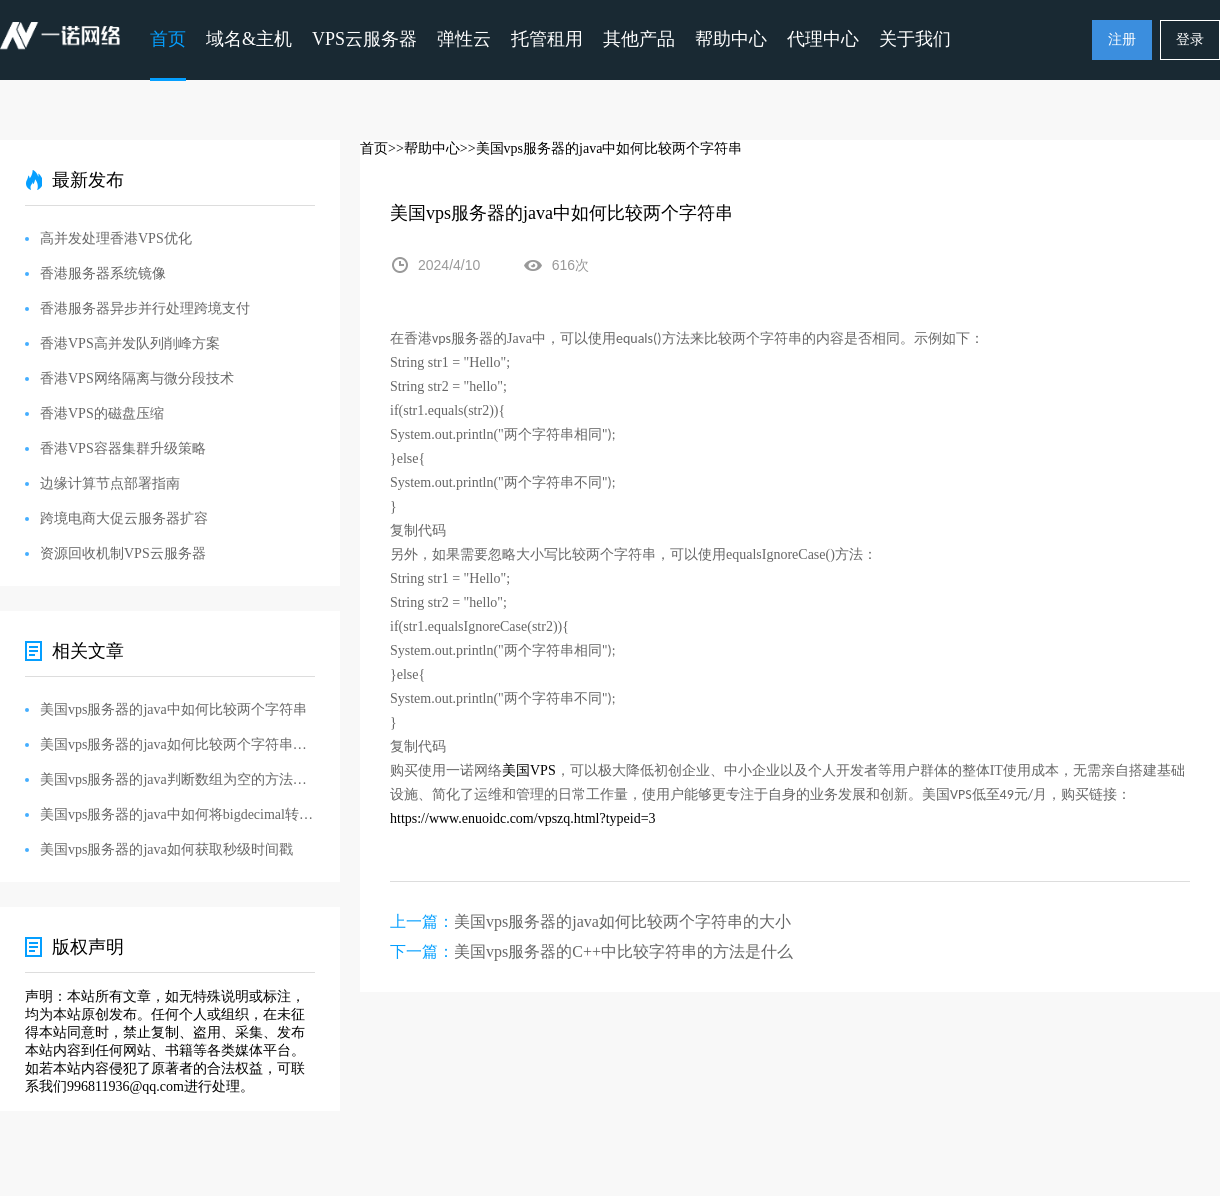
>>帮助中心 (424, 148)
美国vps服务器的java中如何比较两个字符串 (173, 709)
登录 (1190, 39)
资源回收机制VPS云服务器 (123, 553)
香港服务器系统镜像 (103, 273)
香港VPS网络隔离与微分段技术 (137, 378)
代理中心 (823, 39)
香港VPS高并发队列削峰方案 (130, 343)
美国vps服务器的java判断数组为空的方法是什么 (177, 779)
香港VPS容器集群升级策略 (123, 448)
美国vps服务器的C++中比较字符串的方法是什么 (623, 951)
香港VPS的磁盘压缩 (102, 413)
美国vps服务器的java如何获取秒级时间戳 (166, 849)
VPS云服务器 (364, 39)
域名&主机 (249, 39)
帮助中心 (731, 39)
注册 (1122, 39)
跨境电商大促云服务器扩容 (124, 518)
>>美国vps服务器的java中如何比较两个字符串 (601, 148)
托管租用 (547, 39)
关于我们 (915, 39)
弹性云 (464, 39)
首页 (168, 39)
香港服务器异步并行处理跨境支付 (145, 308)
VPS (529, 770)
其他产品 (639, 39)
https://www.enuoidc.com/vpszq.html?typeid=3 (523, 818)
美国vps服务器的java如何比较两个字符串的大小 (622, 921)
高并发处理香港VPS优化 (116, 238)
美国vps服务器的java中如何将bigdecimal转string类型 (177, 814)
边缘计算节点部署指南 (110, 483)
